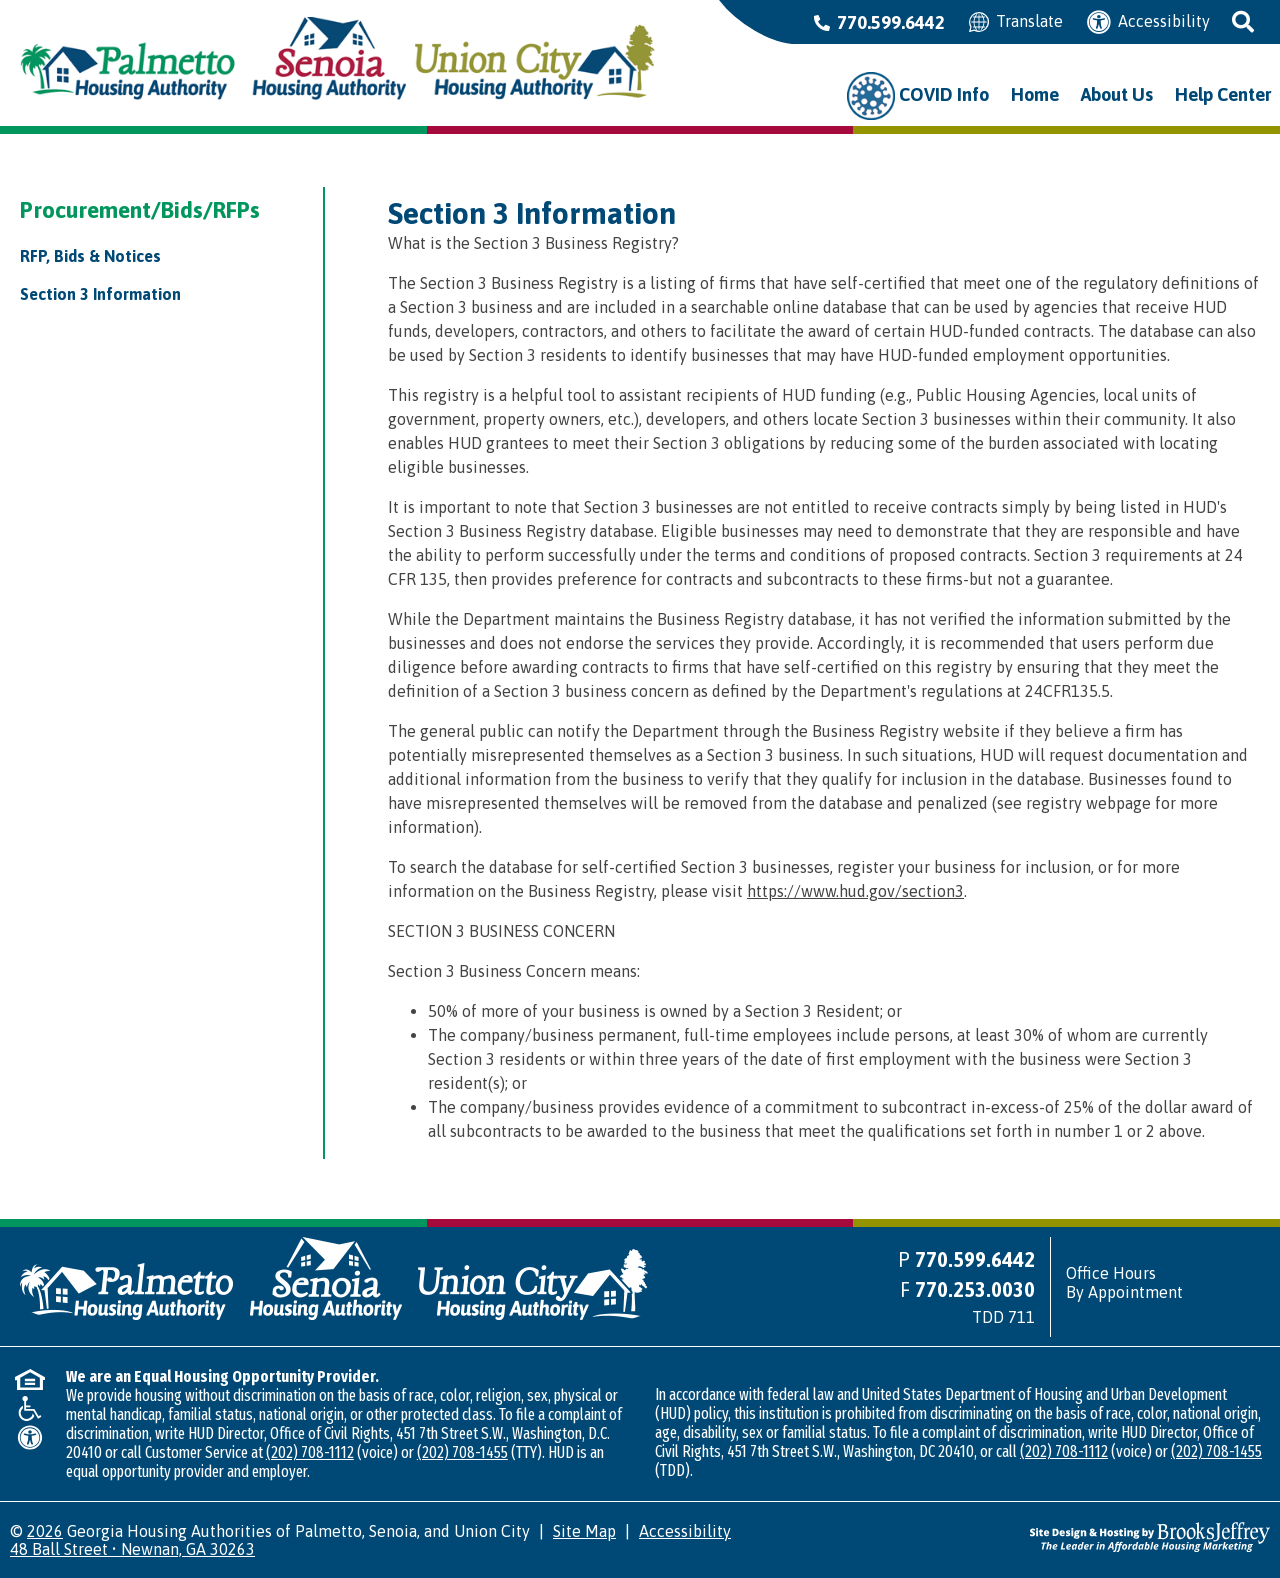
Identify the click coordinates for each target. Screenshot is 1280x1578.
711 (1021, 1317)
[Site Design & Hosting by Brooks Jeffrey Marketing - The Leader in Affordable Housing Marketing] (1150, 1535)
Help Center (1223, 94)
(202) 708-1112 (310, 1452)
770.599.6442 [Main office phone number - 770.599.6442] (879, 22)
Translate (1016, 22)
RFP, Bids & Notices (90, 256)
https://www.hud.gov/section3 (855, 891)
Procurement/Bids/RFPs (140, 210)
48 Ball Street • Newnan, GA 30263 (132, 1549)
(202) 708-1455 (462, 1452)
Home (1035, 94)
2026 (45, 1531)
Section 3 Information (100, 294)
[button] (1244, 22)
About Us (1117, 94)
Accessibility (1148, 22)
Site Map (584, 1531)
